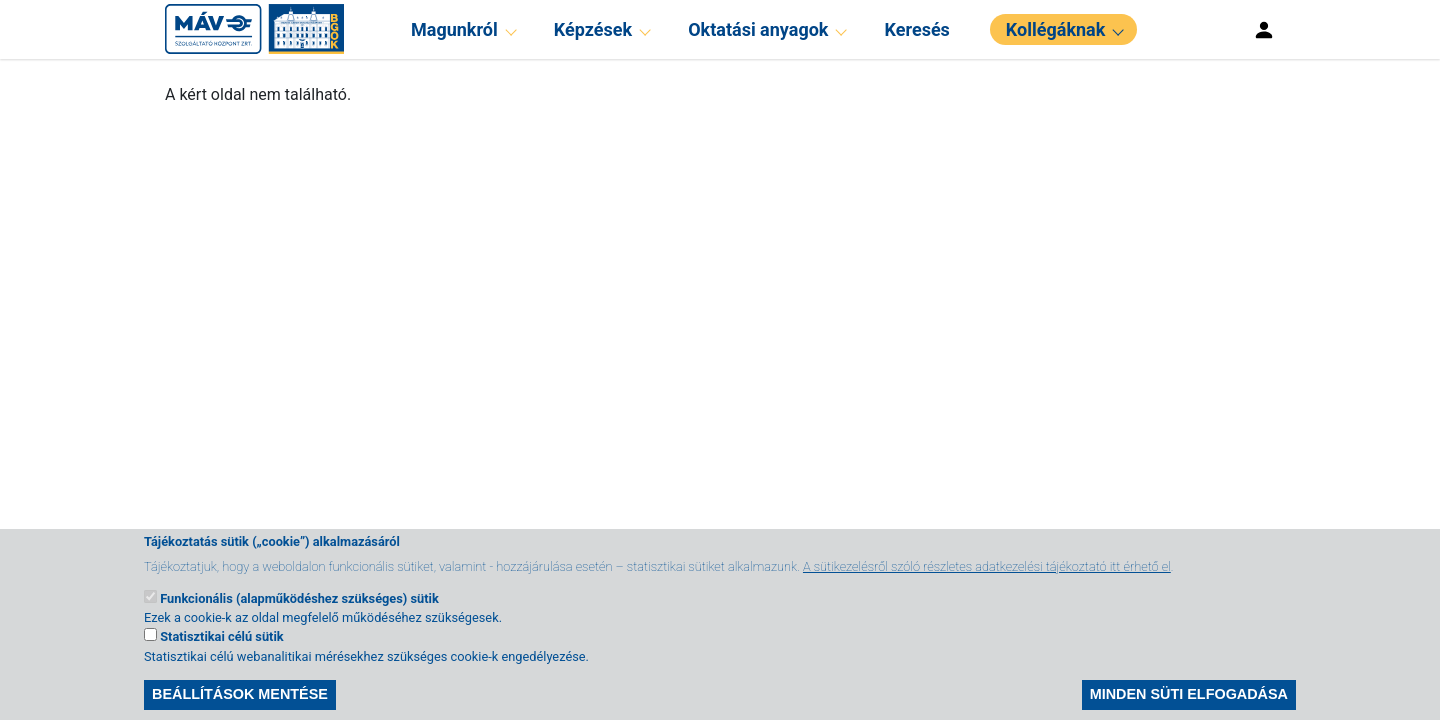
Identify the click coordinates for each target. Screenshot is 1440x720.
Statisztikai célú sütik (221, 651)
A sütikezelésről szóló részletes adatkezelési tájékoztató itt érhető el (987, 581)
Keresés (917, 29)
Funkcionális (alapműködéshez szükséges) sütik (299, 613)
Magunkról (454, 29)
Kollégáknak (1055, 29)
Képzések (593, 29)
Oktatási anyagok (758, 29)
